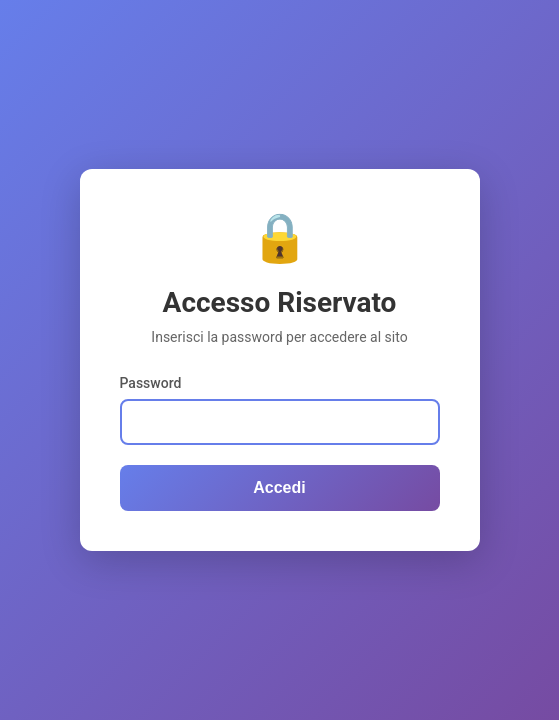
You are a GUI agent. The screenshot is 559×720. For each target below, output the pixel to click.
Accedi (279, 487)
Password (151, 383)
